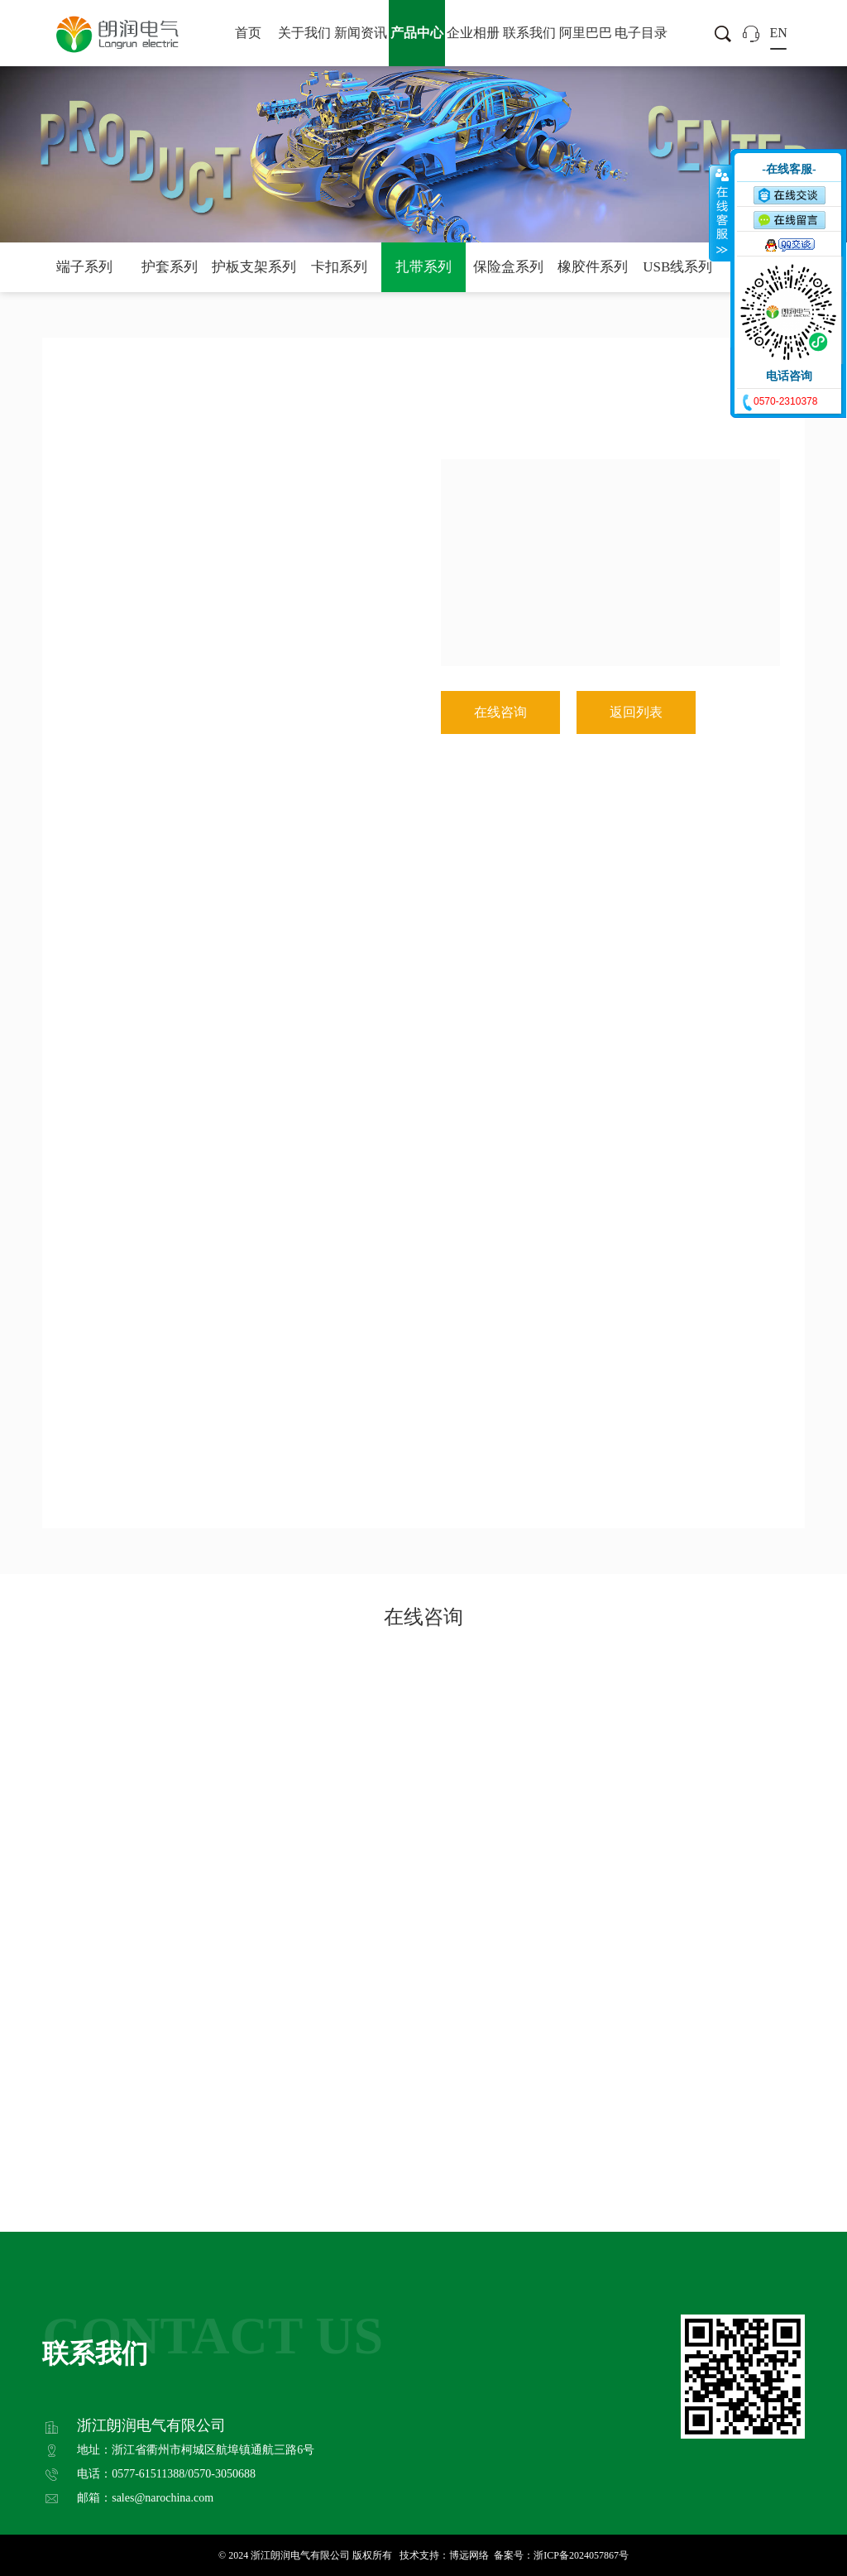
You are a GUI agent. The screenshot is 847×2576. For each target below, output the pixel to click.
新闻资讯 (360, 33)
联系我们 (529, 33)
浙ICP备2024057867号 (581, 2555)
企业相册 (473, 33)
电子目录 (641, 33)
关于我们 (304, 33)
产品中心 (416, 33)
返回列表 (636, 712)
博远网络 (469, 2555)
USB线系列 (677, 267)
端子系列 (84, 267)
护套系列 (169, 267)
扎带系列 (423, 267)
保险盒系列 (508, 267)
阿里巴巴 (585, 33)
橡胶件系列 (592, 267)
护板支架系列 (254, 267)
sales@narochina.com (162, 2498)
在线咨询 (500, 712)
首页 (248, 33)
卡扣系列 (339, 267)
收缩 (720, 212)
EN (778, 33)
